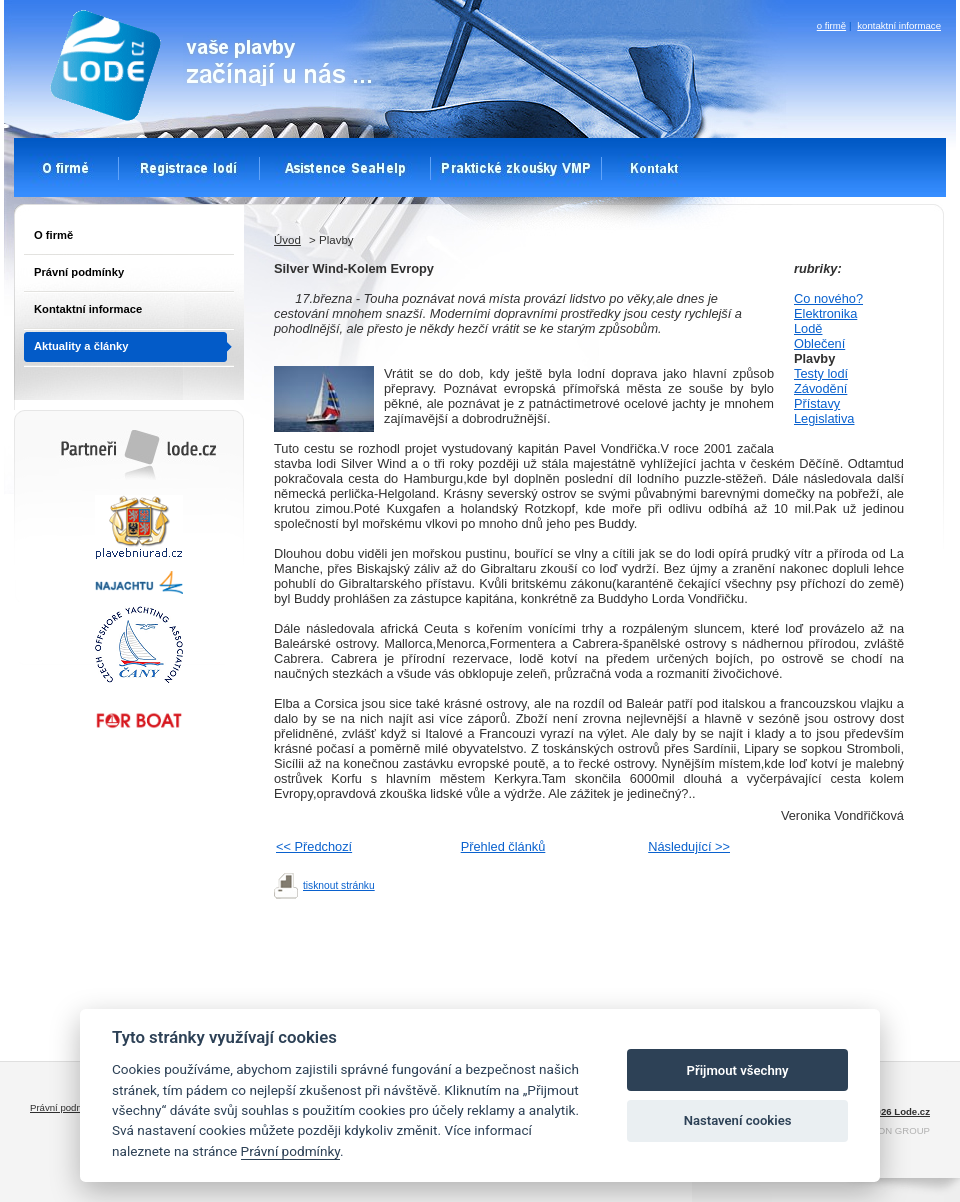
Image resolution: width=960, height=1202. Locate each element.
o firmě (831, 25)
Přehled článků (503, 846)
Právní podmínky (79, 272)
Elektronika (825, 313)
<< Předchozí (314, 846)
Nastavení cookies (738, 1120)
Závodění (820, 388)
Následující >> (689, 846)
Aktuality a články (81, 346)
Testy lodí (821, 373)
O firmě (53, 235)
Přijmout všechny (738, 1070)
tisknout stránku (339, 885)
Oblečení (819, 343)
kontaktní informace (899, 25)
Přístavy (817, 403)
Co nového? (828, 298)
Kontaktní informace (88, 309)
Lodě (808, 328)
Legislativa (824, 418)
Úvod (287, 240)
